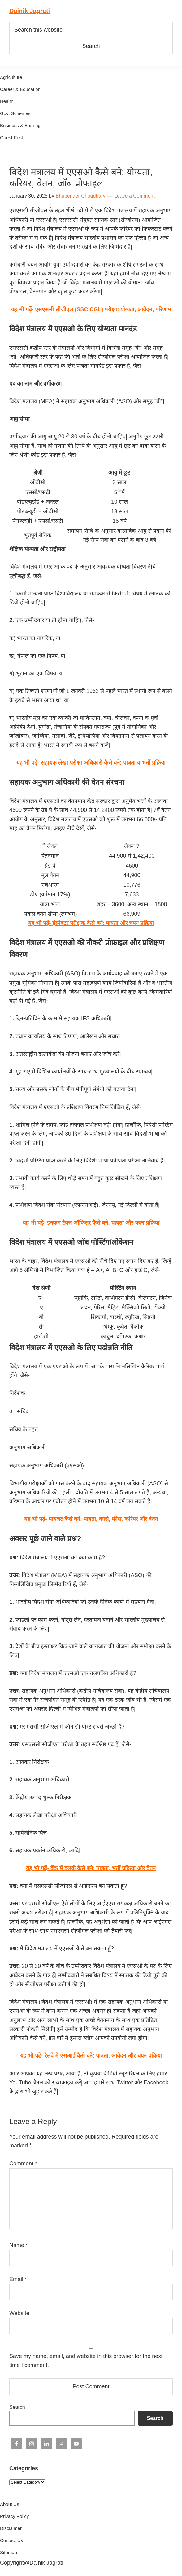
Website (19, 2313)
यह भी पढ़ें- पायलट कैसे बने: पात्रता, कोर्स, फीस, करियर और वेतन (91, 1519)
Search (17, 2407)
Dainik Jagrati (29, 10)
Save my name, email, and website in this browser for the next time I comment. (85, 2360)
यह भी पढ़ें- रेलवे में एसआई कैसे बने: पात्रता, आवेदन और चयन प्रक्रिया (91, 2056)
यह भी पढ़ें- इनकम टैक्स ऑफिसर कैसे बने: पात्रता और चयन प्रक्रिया (91, 1223)
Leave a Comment (134, 195)
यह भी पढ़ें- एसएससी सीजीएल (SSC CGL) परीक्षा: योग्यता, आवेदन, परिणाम (91, 309)
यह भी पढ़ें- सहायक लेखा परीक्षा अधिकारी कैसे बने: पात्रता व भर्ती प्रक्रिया (91, 763)
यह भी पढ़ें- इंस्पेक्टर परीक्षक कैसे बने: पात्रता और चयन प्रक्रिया (91, 923)
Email (18, 2279)
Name (18, 2245)
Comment (23, 2163)
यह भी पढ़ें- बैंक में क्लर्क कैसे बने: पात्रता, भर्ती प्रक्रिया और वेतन (91, 1868)
